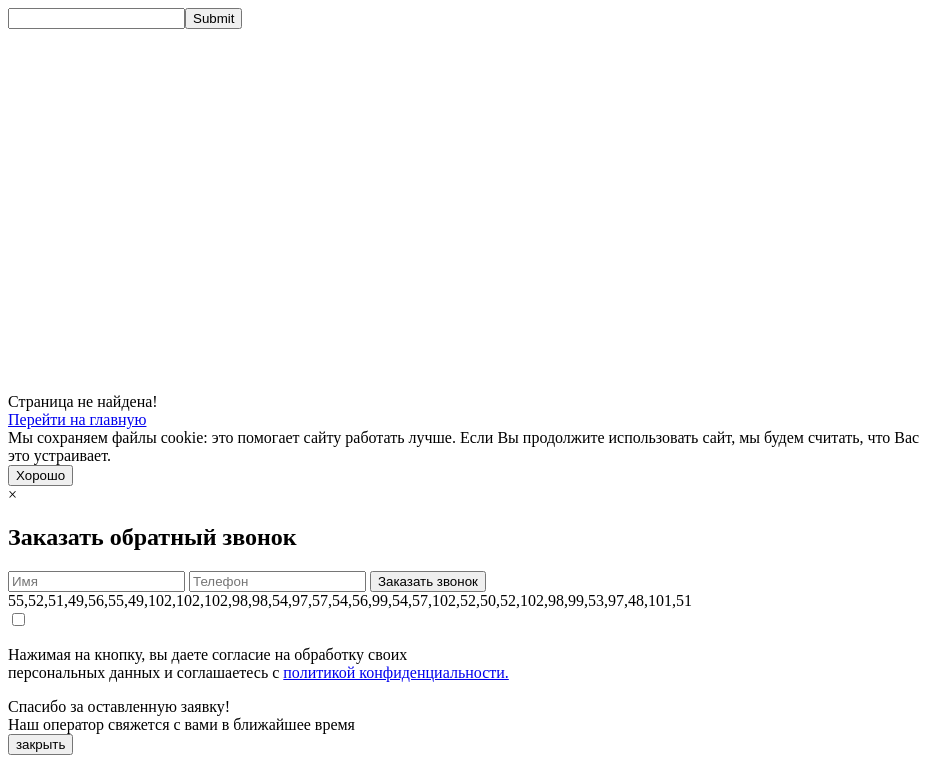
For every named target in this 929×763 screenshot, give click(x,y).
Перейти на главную (77, 419)
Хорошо (40, 475)
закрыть (40, 744)
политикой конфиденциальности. (396, 672)
